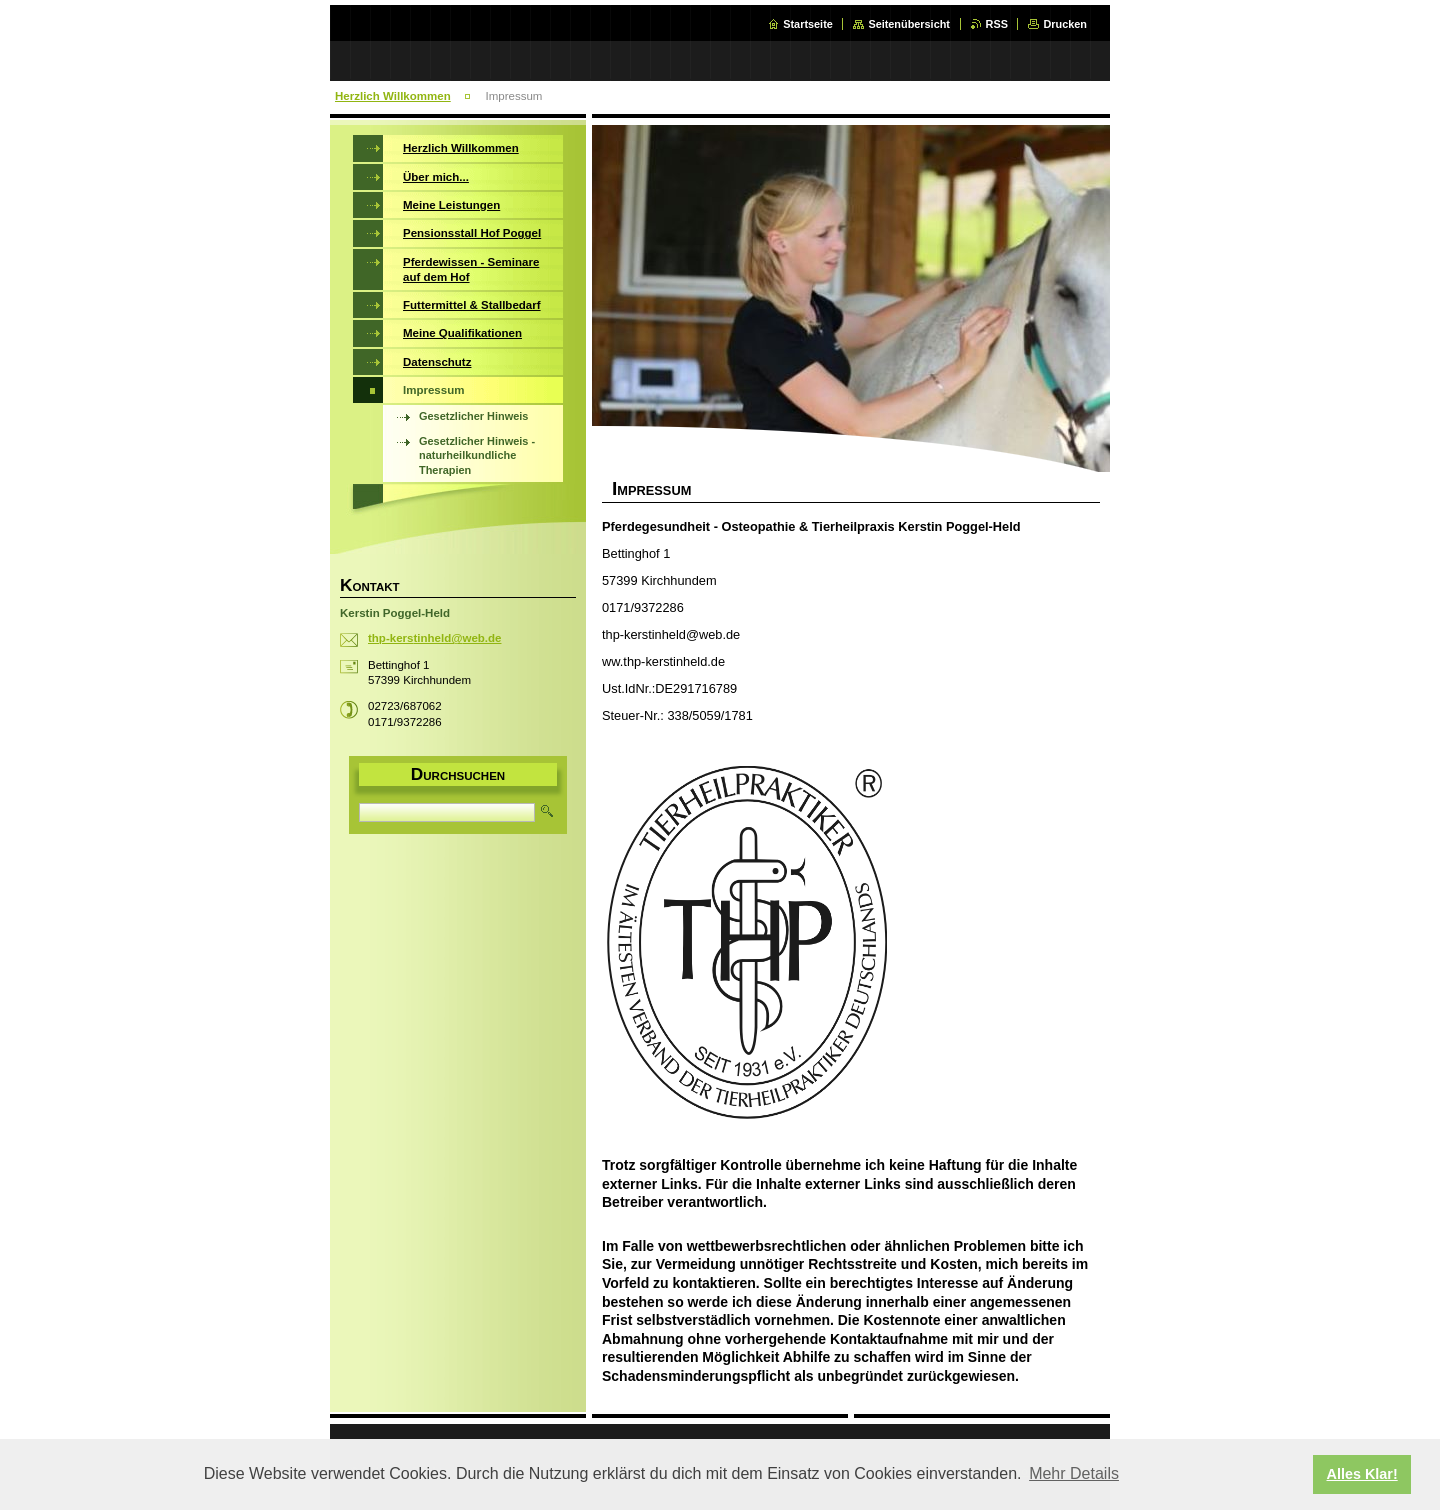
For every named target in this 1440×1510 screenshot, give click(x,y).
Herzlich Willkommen (393, 96)
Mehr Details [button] (1074, 1473)
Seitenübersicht (909, 24)
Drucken (1065, 24)
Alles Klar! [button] (1362, 1474)
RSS (997, 24)
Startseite (808, 24)
